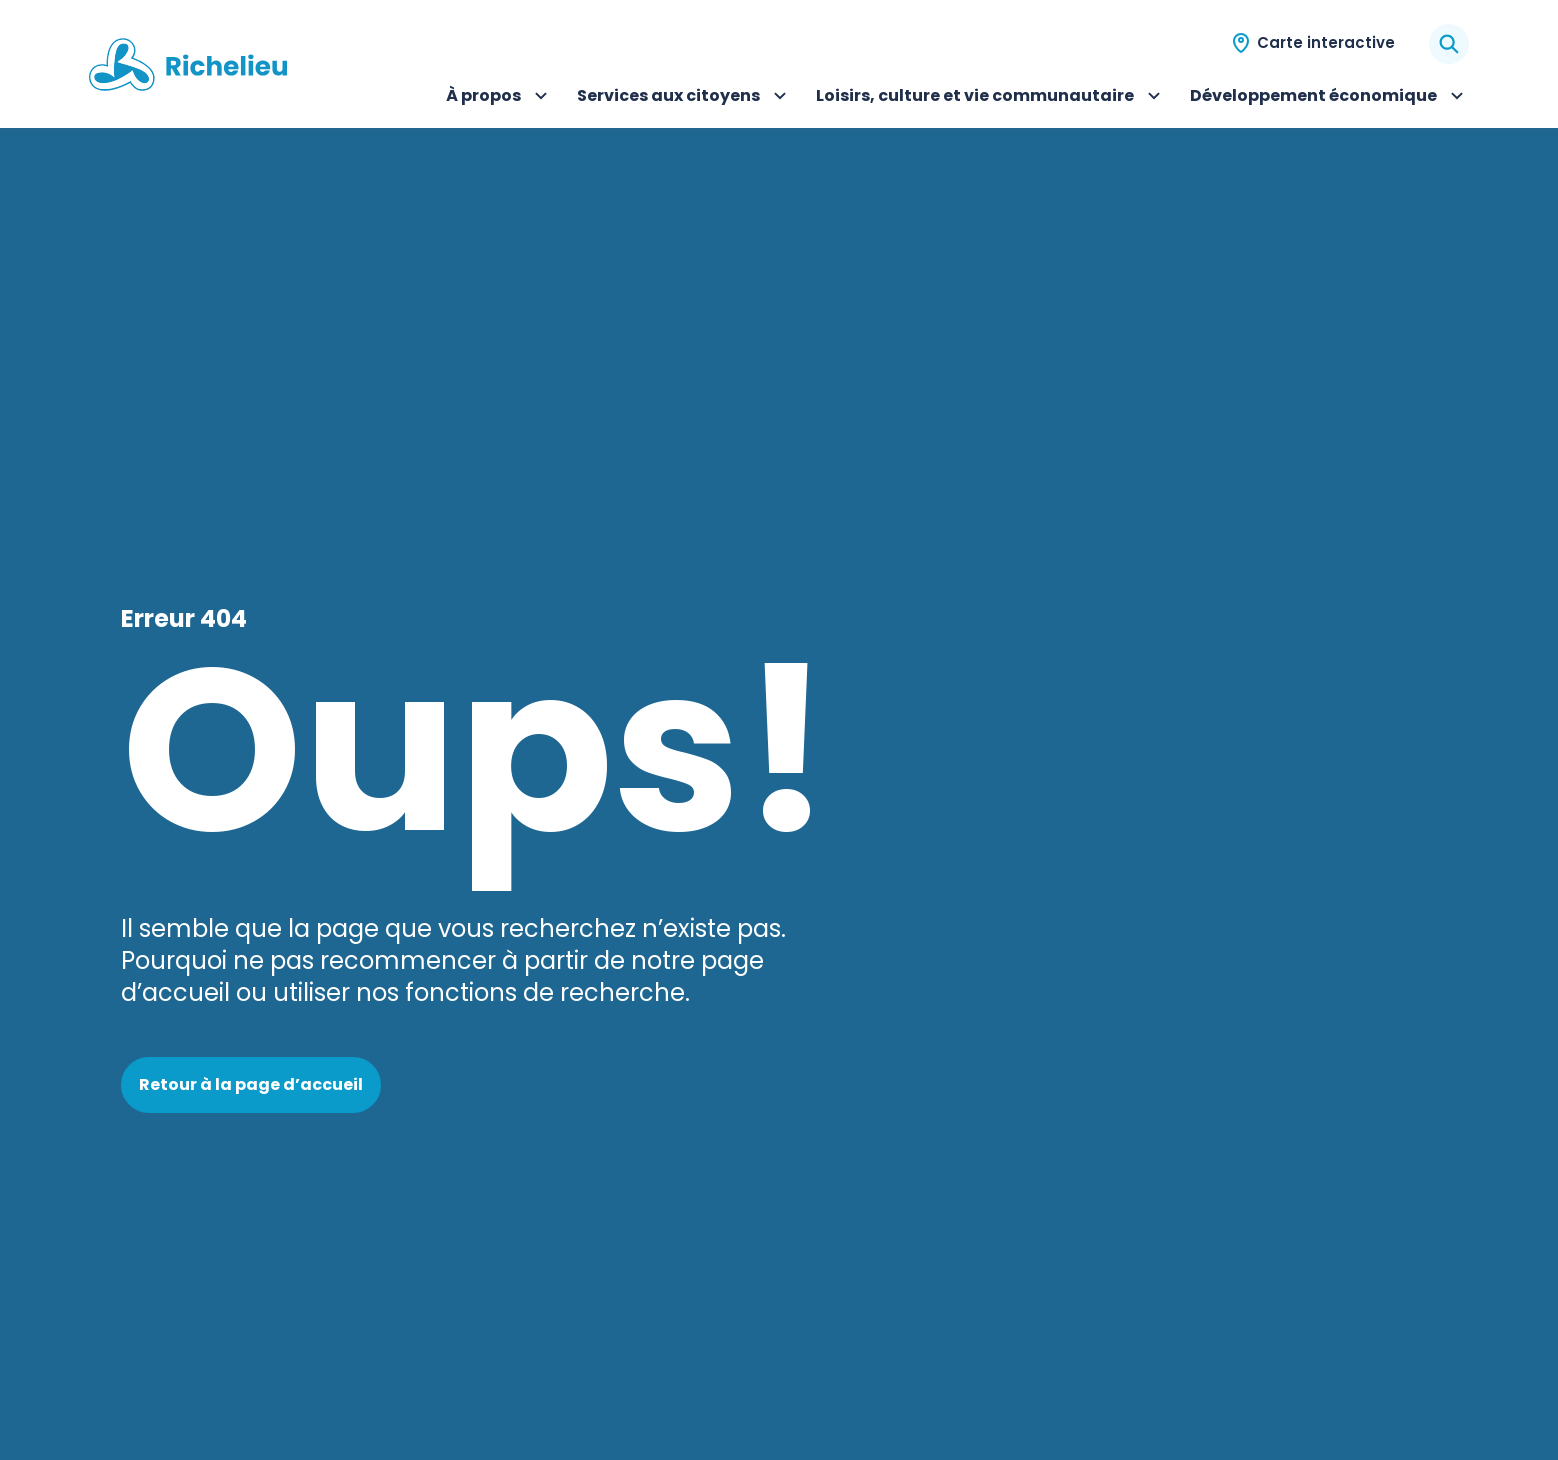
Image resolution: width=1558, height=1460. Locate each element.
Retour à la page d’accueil (251, 1084)
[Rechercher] (1449, 44)
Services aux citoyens (684, 98)
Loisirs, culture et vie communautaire (991, 98)
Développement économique (1329, 98)
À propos (499, 98)
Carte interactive (1326, 42)
